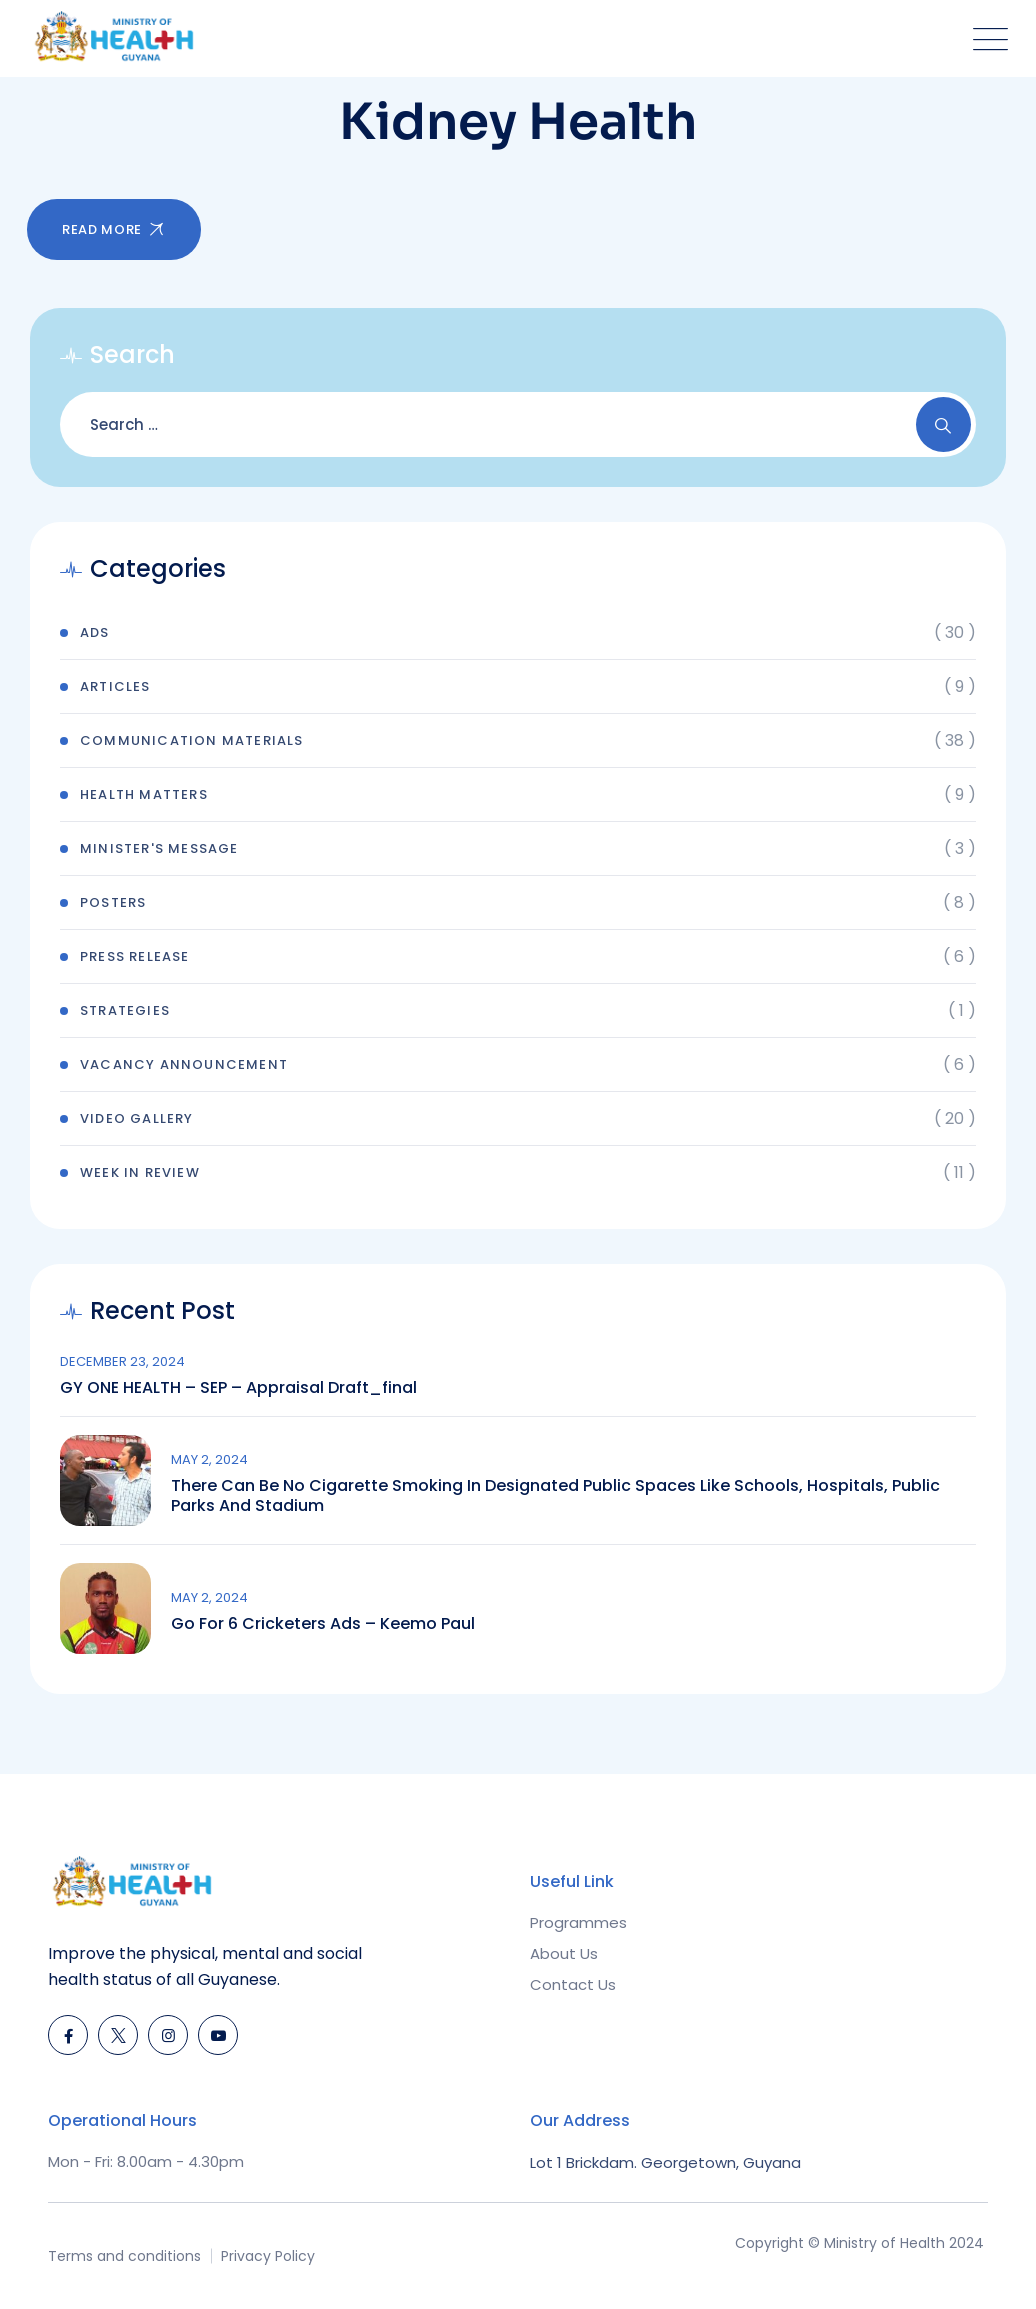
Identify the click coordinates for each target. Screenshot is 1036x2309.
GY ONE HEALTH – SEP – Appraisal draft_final (238, 1388)
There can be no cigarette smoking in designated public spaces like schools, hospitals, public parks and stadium (555, 1496)
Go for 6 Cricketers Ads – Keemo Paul (323, 1624)
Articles (115, 686)
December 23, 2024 (122, 1361)
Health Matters (144, 794)
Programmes (578, 1922)
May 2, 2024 (209, 1459)
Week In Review (140, 1172)
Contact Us (573, 1984)
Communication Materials (192, 740)
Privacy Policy (268, 2256)
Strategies (125, 1010)
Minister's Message (159, 848)
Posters (113, 902)
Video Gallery (137, 1118)
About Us (564, 1953)
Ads (95, 632)
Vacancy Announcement (184, 1064)
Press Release (135, 956)
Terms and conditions (124, 2256)
